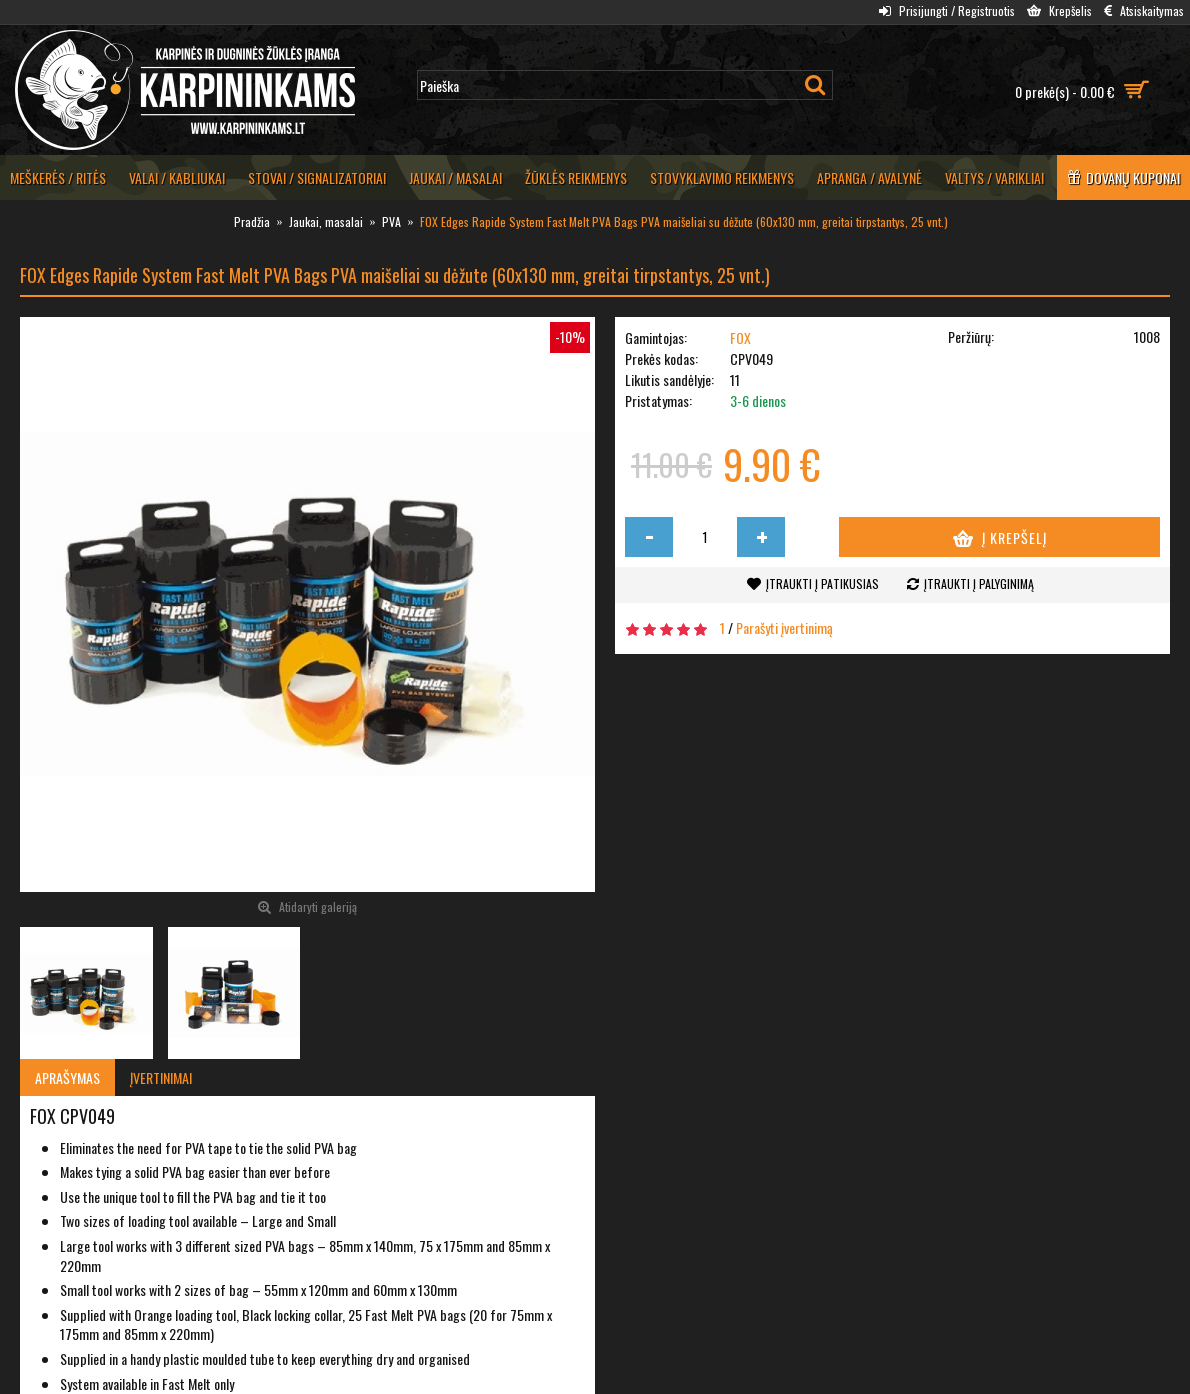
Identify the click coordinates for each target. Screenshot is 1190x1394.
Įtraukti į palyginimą (979, 583)
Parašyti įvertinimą (784, 627)
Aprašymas (67, 1077)
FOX (740, 337)
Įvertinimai (161, 1077)
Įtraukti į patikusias (822, 583)
